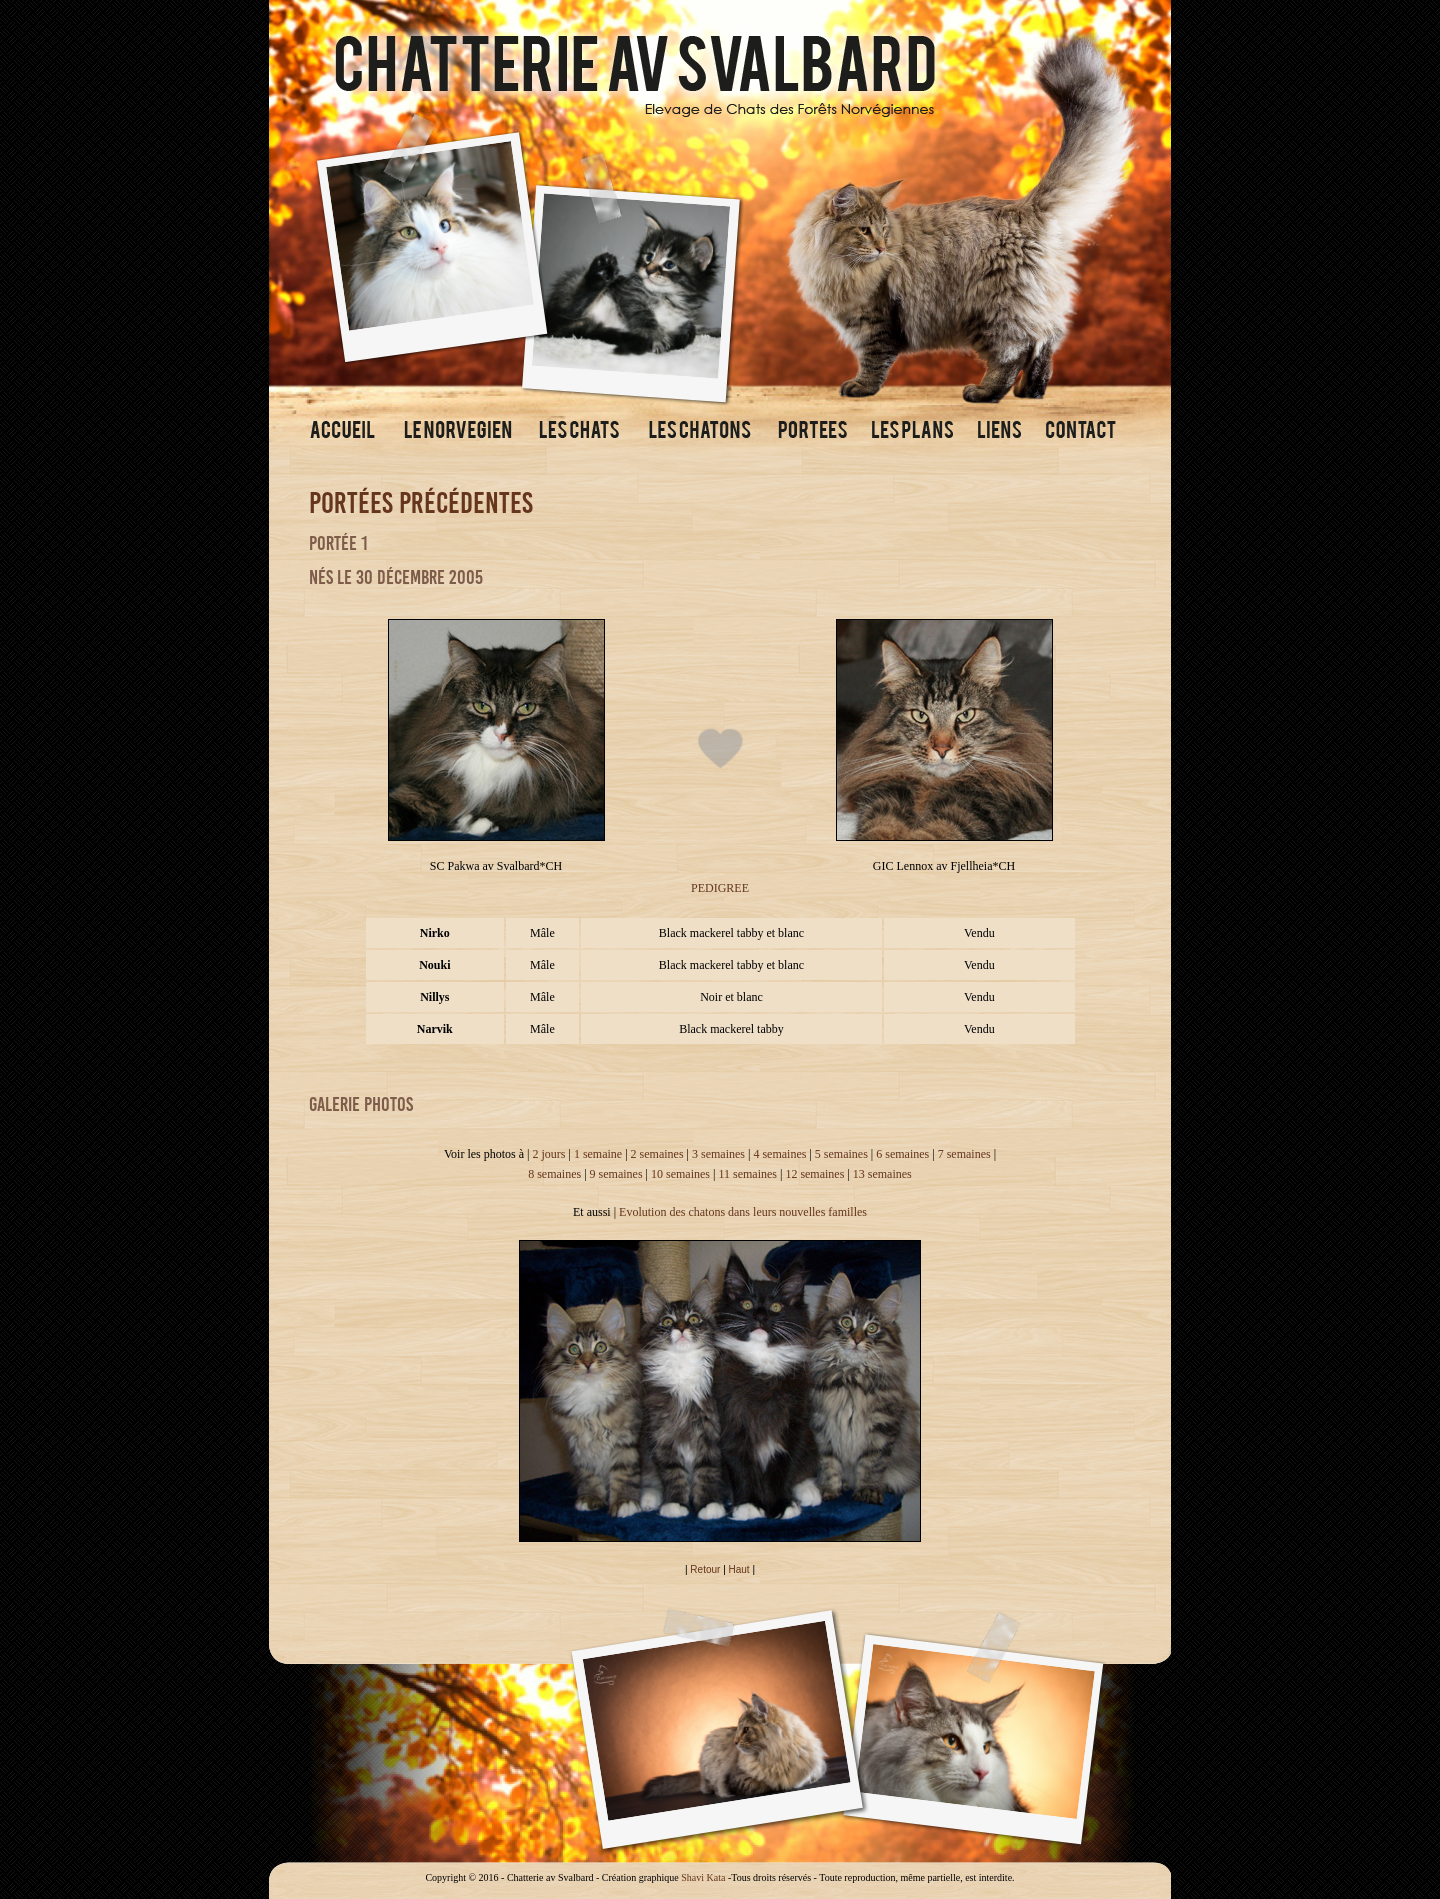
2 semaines (657, 1154)
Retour (705, 1569)
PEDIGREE (720, 888)
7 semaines (964, 1154)
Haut (739, 1569)
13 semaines (882, 1174)
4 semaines (779, 1154)
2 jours (548, 1154)
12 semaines (814, 1174)
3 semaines (718, 1154)
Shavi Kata (703, 1877)
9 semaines (616, 1174)
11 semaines (747, 1174)
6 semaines (902, 1154)
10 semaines (680, 1174)
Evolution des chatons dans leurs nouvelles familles (743, 1212)
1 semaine (598, 1154)
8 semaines (554, 1174)
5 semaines (841, 1154)
